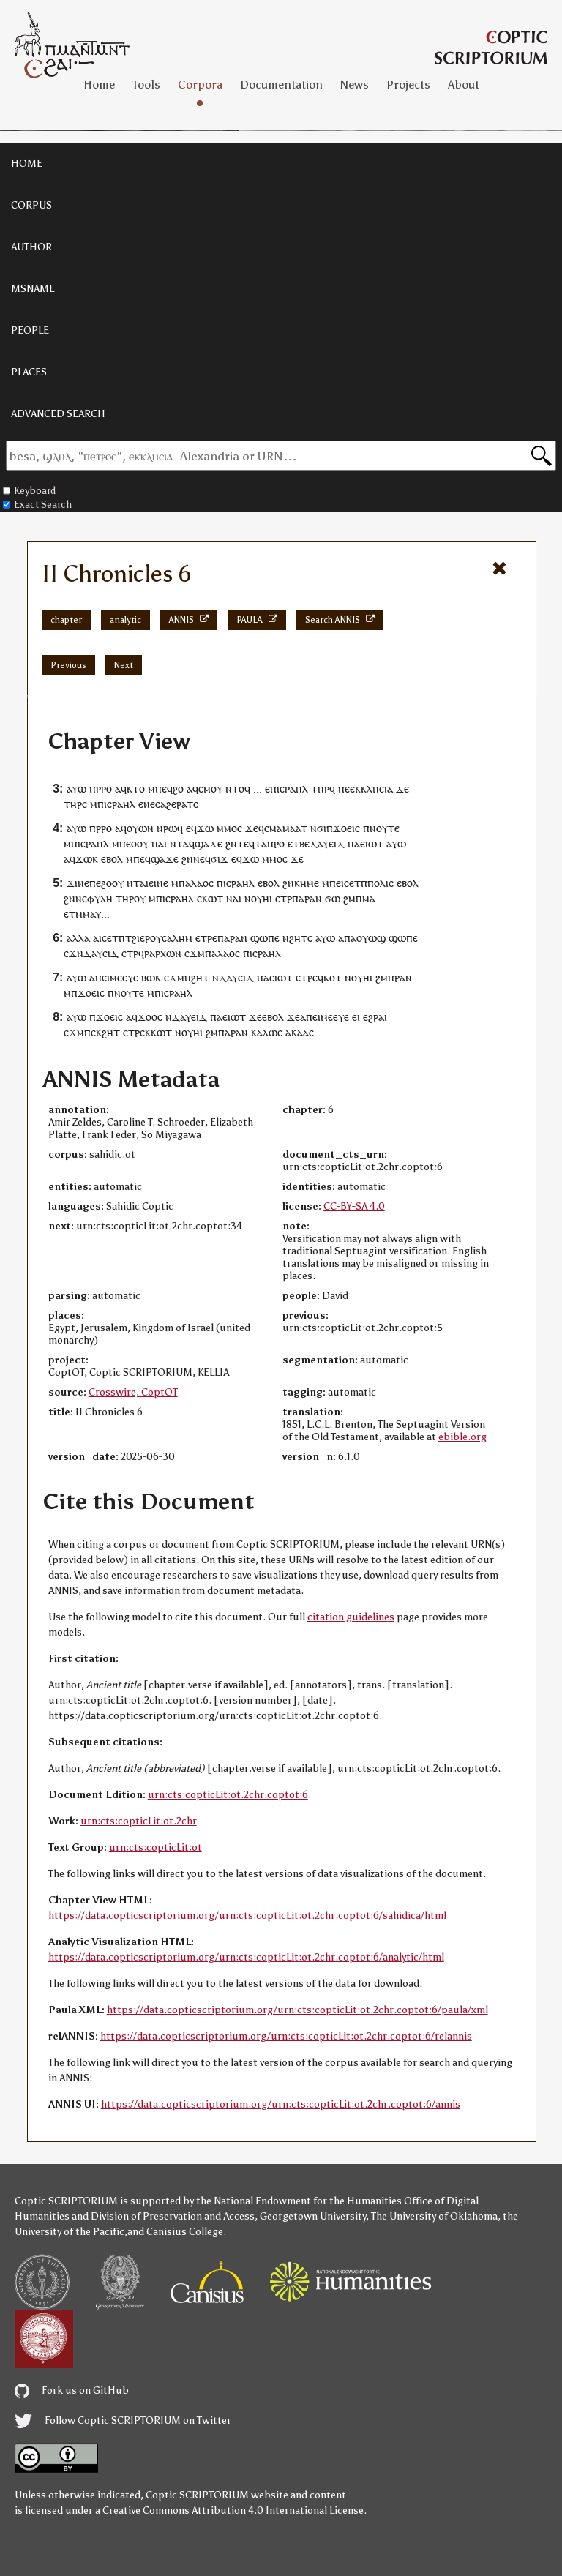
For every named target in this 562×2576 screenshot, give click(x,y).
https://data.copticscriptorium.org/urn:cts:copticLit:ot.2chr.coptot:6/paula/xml (297, 2010)
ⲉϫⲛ (73, 953)
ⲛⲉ (149, 804)
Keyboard (29, 490)
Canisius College (184, 2231)
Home (99, 84)
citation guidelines (350, 1617)
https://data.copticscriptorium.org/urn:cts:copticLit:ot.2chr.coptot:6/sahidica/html (247, 1915)
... (257, 788)
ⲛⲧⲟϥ (237, 788)
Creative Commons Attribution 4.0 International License (233, 2510)
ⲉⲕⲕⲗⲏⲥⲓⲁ (371, 788)
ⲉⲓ (356, 1017)
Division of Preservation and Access (173, 2216)
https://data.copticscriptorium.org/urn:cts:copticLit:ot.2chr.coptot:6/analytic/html (246, 1957)
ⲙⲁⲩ (92, 913)
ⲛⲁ (232, 898)
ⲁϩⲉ (168, 804)
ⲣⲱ (170, 828)
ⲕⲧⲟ (136, 788)
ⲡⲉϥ (164, 788)
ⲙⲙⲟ (227, 828)
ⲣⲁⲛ (313, 898)
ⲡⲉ (344, 788)
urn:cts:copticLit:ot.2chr (138, 1821)
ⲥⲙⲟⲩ (210, 788)
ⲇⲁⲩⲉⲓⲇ (327, 843)
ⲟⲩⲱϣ (371, 938)
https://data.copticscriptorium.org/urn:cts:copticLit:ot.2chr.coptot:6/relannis (286, 2036)
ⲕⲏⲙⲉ (306, 883)
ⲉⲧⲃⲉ (299, 843)
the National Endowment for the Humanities (299, 2201)
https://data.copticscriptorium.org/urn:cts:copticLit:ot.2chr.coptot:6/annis (280, 2104)
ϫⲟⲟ (147, 1017)
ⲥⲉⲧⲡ (355, 883)
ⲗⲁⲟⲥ (202, 883)
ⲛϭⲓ (318, 828)
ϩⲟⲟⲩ (112, 883)
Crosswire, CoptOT (133, 1392)
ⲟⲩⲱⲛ (140, 828)
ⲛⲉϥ (202, 858)
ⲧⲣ (286, 898)
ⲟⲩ (140, 898)
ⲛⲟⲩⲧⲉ (385, 828)
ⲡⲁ (354, 843)
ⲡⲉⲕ (93, 1032)
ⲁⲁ (303, 1032)
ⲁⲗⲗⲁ (78, 938)
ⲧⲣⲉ (209, 938)
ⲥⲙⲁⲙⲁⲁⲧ (285, 828)
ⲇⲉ (402, 788)
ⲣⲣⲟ (104, 788)
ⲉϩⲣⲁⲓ (375, 1017)
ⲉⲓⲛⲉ (158, 883)
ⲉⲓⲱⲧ (371, 843)
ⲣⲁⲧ (184, 804)
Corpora (200, 84)
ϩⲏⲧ (200, 977)
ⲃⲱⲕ (151, 977)
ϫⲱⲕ (86, 858)
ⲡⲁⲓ (159, 843)
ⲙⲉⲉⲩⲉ (124, 977)
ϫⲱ (205, 828)
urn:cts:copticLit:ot (155, 1847)
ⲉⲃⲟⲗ (112, 858)
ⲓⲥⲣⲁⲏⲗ (292, 788)
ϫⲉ (251, 828)
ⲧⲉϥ (246, 843)
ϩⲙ (349, 898)
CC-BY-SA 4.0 (354, 1206)
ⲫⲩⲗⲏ (100, 898)
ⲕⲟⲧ (332, 977)
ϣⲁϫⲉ (208, 843)
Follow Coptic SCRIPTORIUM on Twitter (123, 2420)
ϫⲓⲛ (75, 883)
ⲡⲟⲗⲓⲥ (380, 883)
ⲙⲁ (368, 898)
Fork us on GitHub (72, 2390)
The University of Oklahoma (434, 2216)
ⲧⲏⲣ (320, 788)
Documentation (281, 84)
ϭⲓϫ (219, 858)
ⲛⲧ (176, 843)
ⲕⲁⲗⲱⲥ (266, 1032)
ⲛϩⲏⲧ (294, 938)
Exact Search (37, 504)
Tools (146, 84)
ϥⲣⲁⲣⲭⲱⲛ (159, 953)
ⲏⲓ (267, 898)
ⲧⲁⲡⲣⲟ (270, 843)
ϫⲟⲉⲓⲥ (346, 828)
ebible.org (462, 1437)
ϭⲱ (332, 898)
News (354, 84)
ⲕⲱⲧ (212, 898)
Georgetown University (313, 2216)
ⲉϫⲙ (194, 953)
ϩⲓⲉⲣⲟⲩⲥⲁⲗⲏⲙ (162, 938)
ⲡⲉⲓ (336, 883)
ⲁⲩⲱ (76, 788)
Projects (408, 84)
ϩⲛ (231, 843)
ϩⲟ (178, 788)
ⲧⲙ (76, 913)
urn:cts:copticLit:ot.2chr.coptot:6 (228, 1795)
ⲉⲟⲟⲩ (137, 843)
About (463, 84)
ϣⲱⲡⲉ (265, 938)
